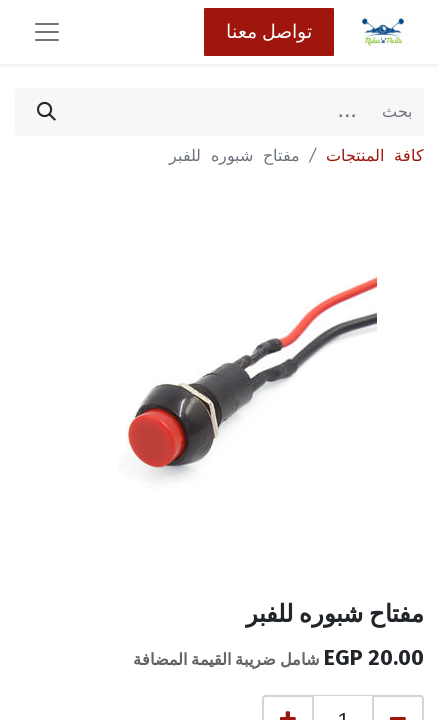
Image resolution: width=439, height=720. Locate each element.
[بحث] (46, 112)
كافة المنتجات (375, 155)
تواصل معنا (269, 31)
